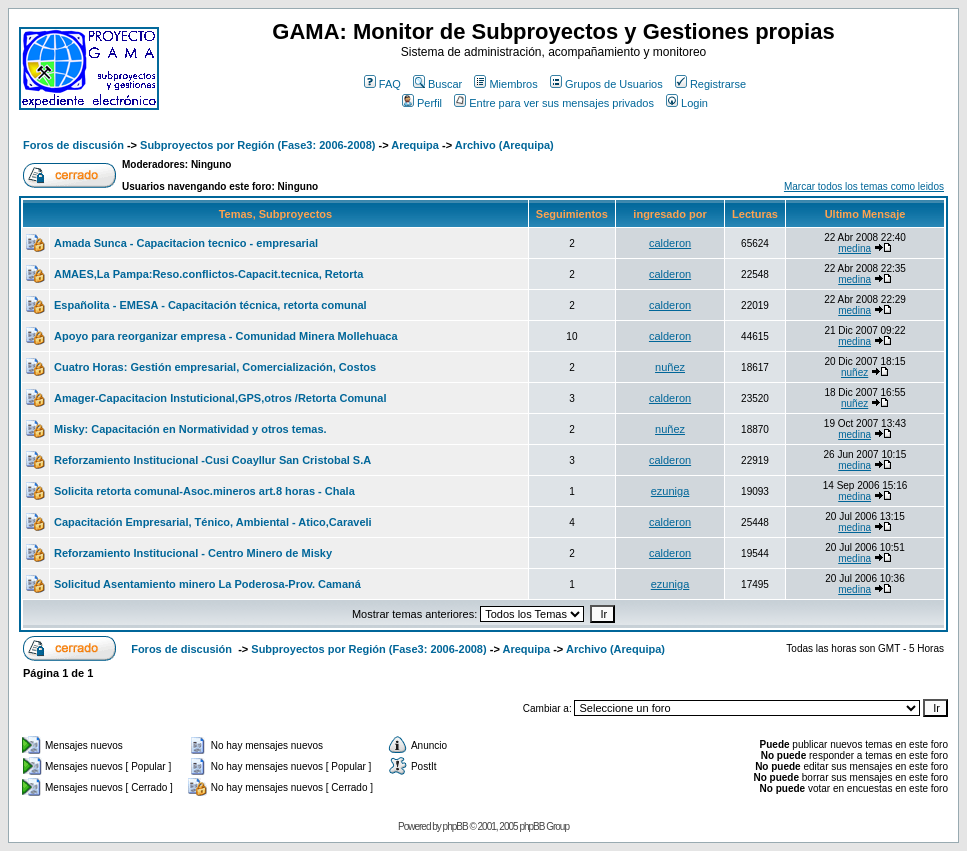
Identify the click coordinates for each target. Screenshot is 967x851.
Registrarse (710, 84)
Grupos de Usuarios (606, 84)
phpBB (455, 826)
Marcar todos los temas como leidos (864, 186)
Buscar (437, 84)
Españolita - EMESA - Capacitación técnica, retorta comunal (210, 305)
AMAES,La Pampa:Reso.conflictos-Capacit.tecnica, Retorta (208, 274)
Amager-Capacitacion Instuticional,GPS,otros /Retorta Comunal (220, 398)
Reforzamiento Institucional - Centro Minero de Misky (193, 553)
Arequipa (415, 145)
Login (687, 103)
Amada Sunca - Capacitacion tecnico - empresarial (186, 243)
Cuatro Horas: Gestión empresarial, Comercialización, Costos (215, 367)
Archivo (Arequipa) (504, 145)
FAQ (382, 84)
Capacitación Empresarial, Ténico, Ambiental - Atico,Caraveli (213, 522)
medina (854, 248)
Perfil (422, 103)
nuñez (670, 367)
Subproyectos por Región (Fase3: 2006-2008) (257, 145)
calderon (670, 243)
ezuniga (670, 491)
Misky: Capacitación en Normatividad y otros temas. (190, 429)
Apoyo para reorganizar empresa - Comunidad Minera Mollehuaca (226, 336)
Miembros (505, 84)
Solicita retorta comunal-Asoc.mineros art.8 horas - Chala (204, 491)
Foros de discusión (73, 145)
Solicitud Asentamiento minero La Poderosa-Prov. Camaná (207, 584)
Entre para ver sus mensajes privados (554, 103)
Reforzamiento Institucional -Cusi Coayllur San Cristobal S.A (212, 460)
